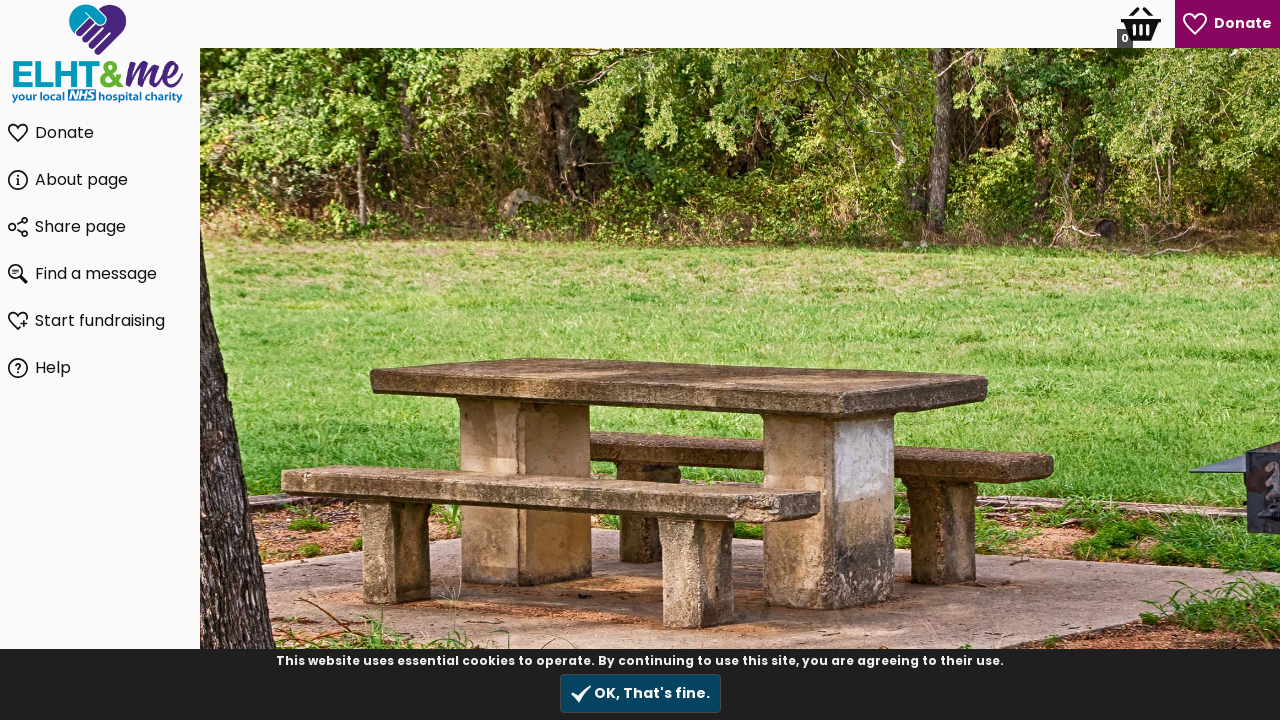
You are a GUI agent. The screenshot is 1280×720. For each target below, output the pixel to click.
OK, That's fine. (640, 693)
